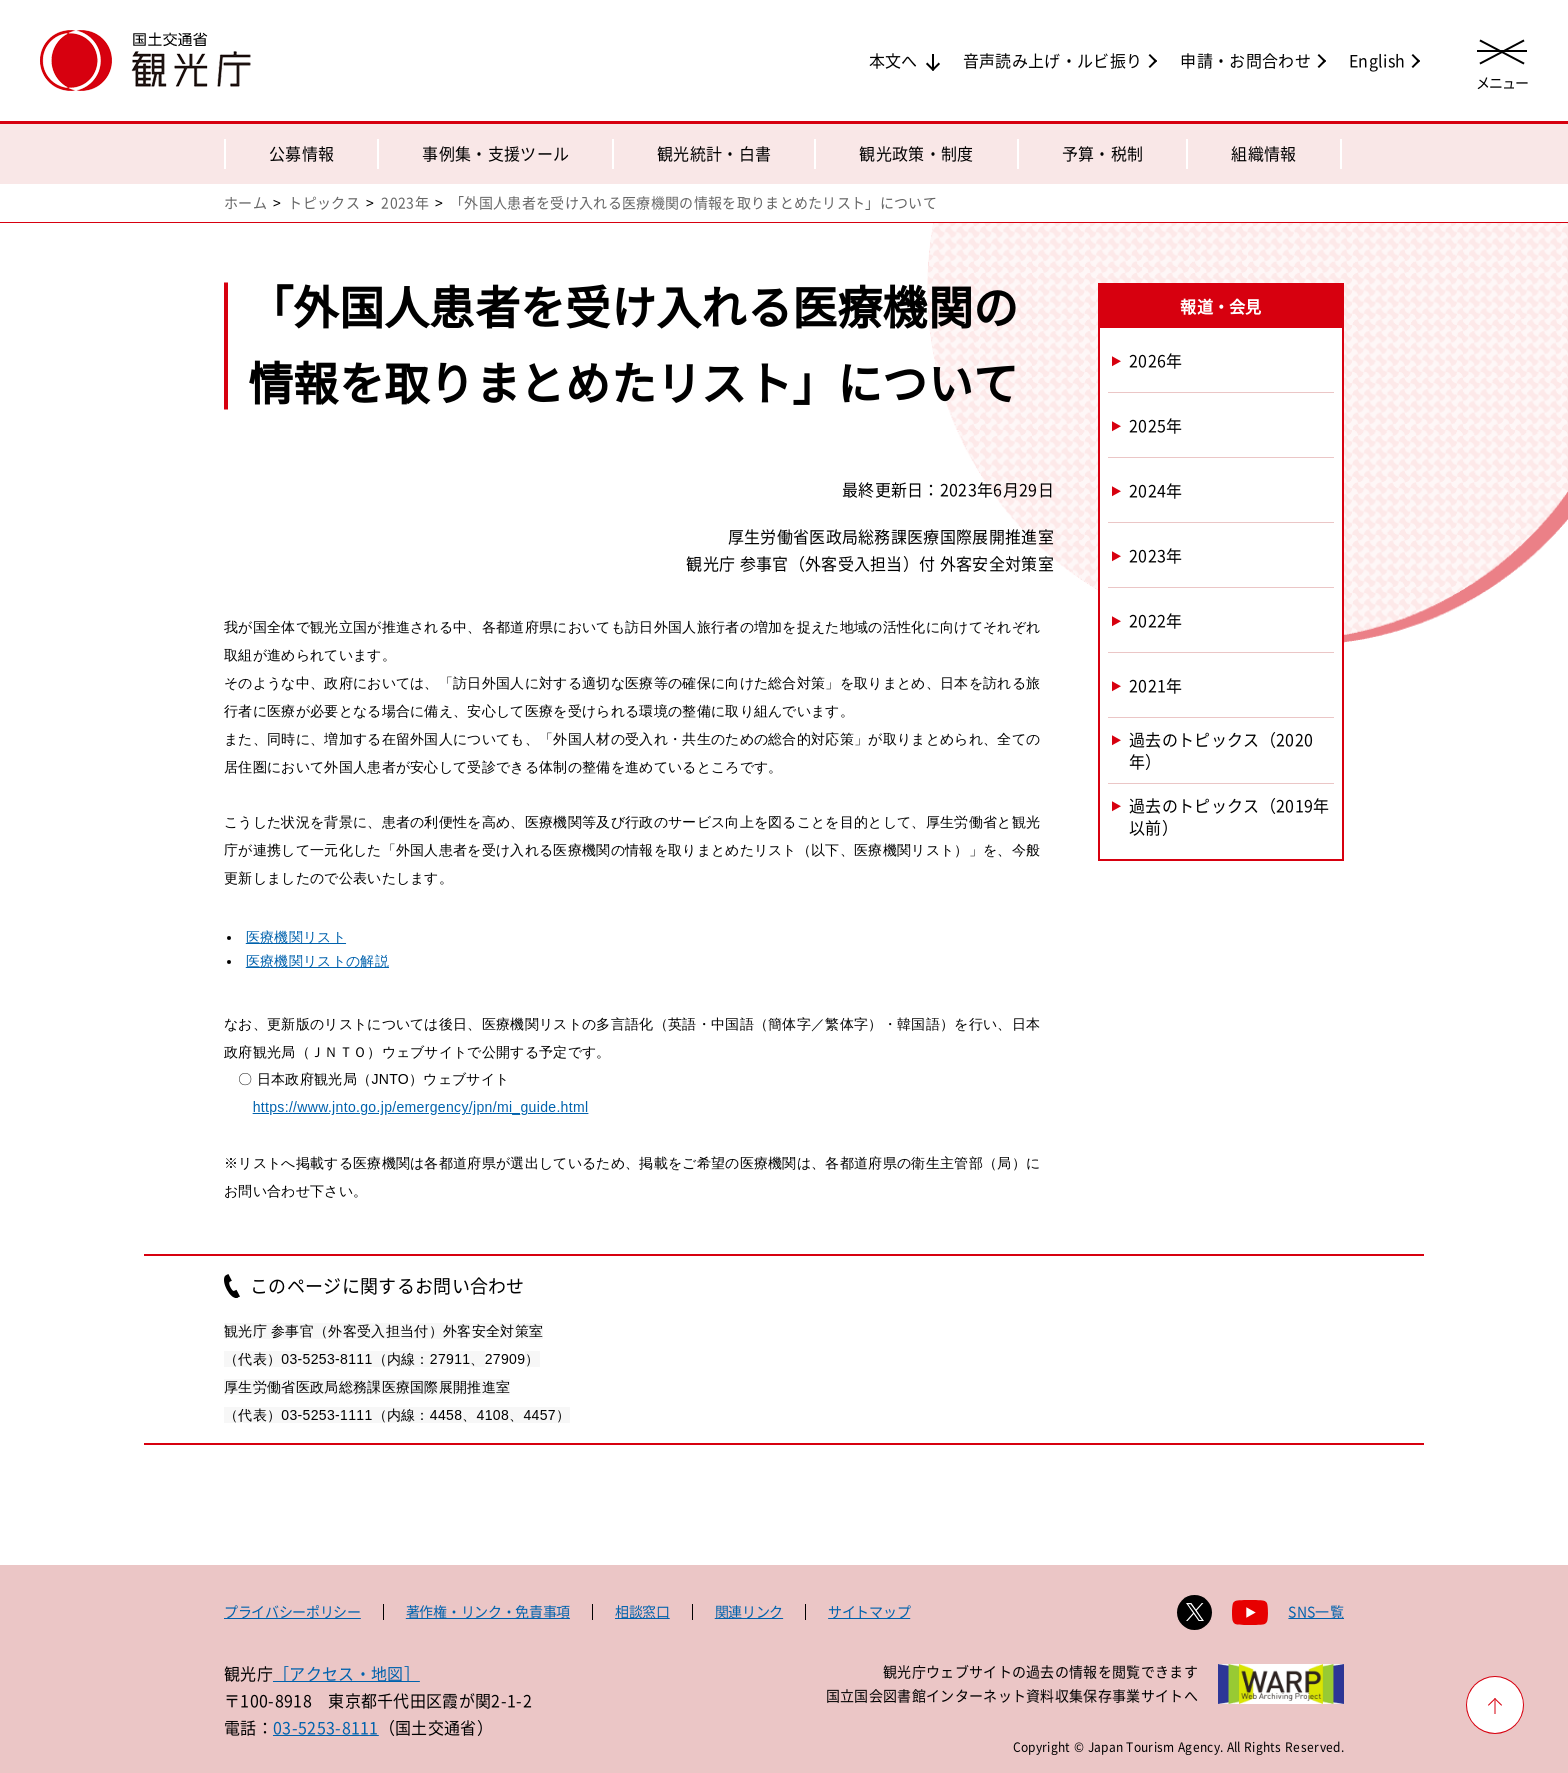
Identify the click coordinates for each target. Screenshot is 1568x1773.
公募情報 (301, 153)
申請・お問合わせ (1245, 60)
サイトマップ (869, 1611)
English (1377, 60)
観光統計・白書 (714, 153)
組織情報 (1263, 153)
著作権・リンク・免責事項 (488, 1611)
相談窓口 (642, 1611)
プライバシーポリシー (292, 1611)
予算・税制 (1103, 153)
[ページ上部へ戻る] (1495, 1705)
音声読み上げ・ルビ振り (1053, 60)
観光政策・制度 (916, 153)
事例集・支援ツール (495, 153)
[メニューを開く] (1502, 62)
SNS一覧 (1316, 1611)
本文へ (893, 60)
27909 (505, 1359)
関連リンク (749, 1611)
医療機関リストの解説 (317, 961)
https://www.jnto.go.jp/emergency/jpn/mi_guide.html (421, 1107)
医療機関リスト (296, 937)
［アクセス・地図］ (346, 1673)
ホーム (245, 202)
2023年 (405, 202)
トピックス (324, 202)
